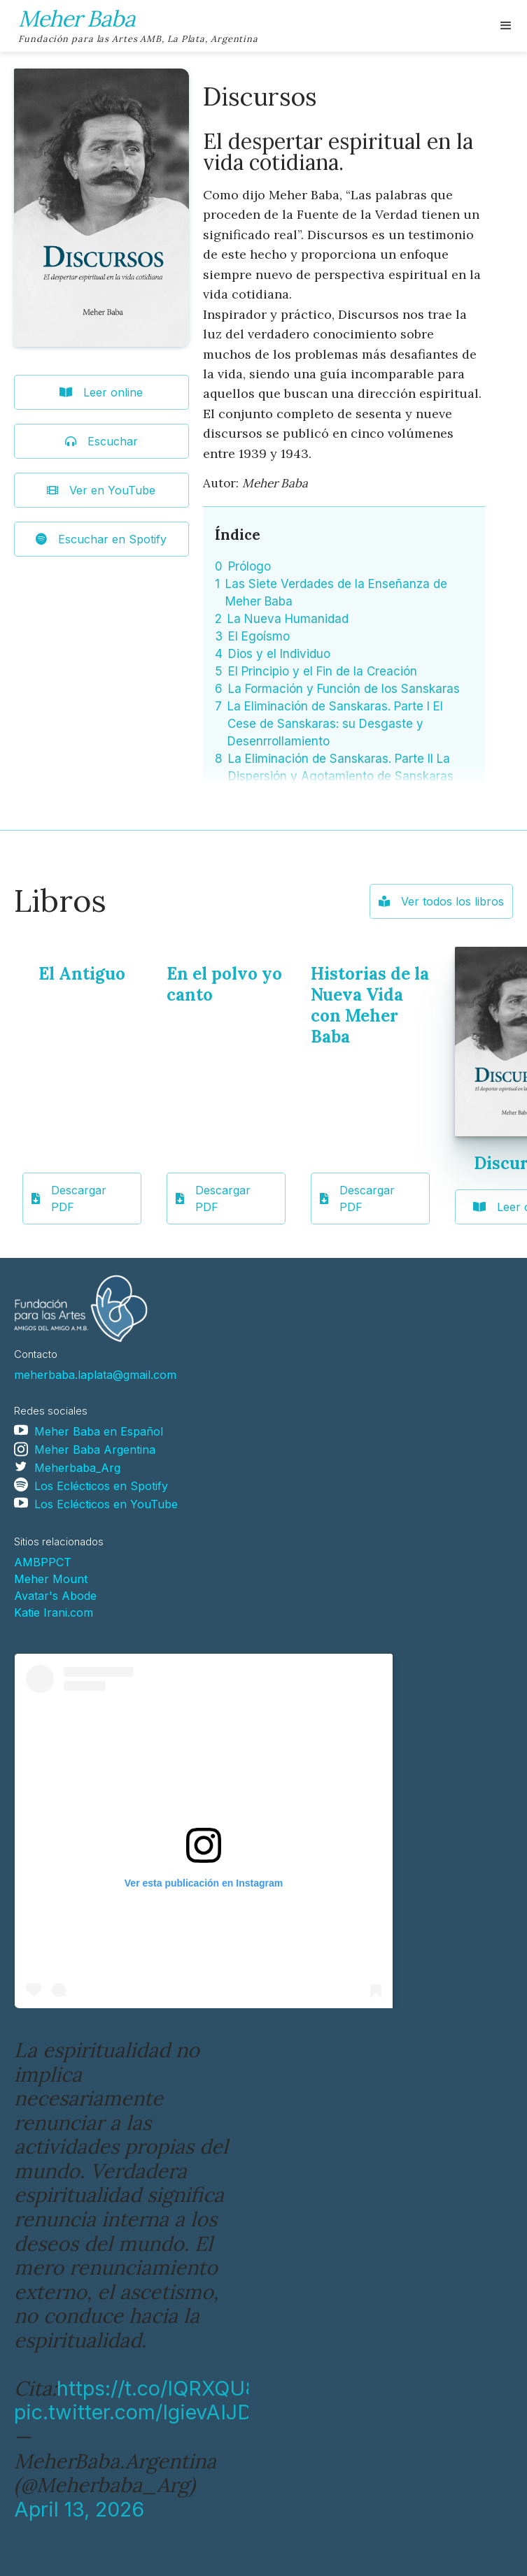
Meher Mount (50, 1579)
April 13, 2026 (79, 2509)
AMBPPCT (42, 1562)
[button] (506, 26)
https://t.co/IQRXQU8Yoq (175, 2388)
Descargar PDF (68, 1198)
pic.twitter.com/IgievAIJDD (140, 2412)
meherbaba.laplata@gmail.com (95, 1375)
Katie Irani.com (53, 1612)
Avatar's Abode (55, 1596)
